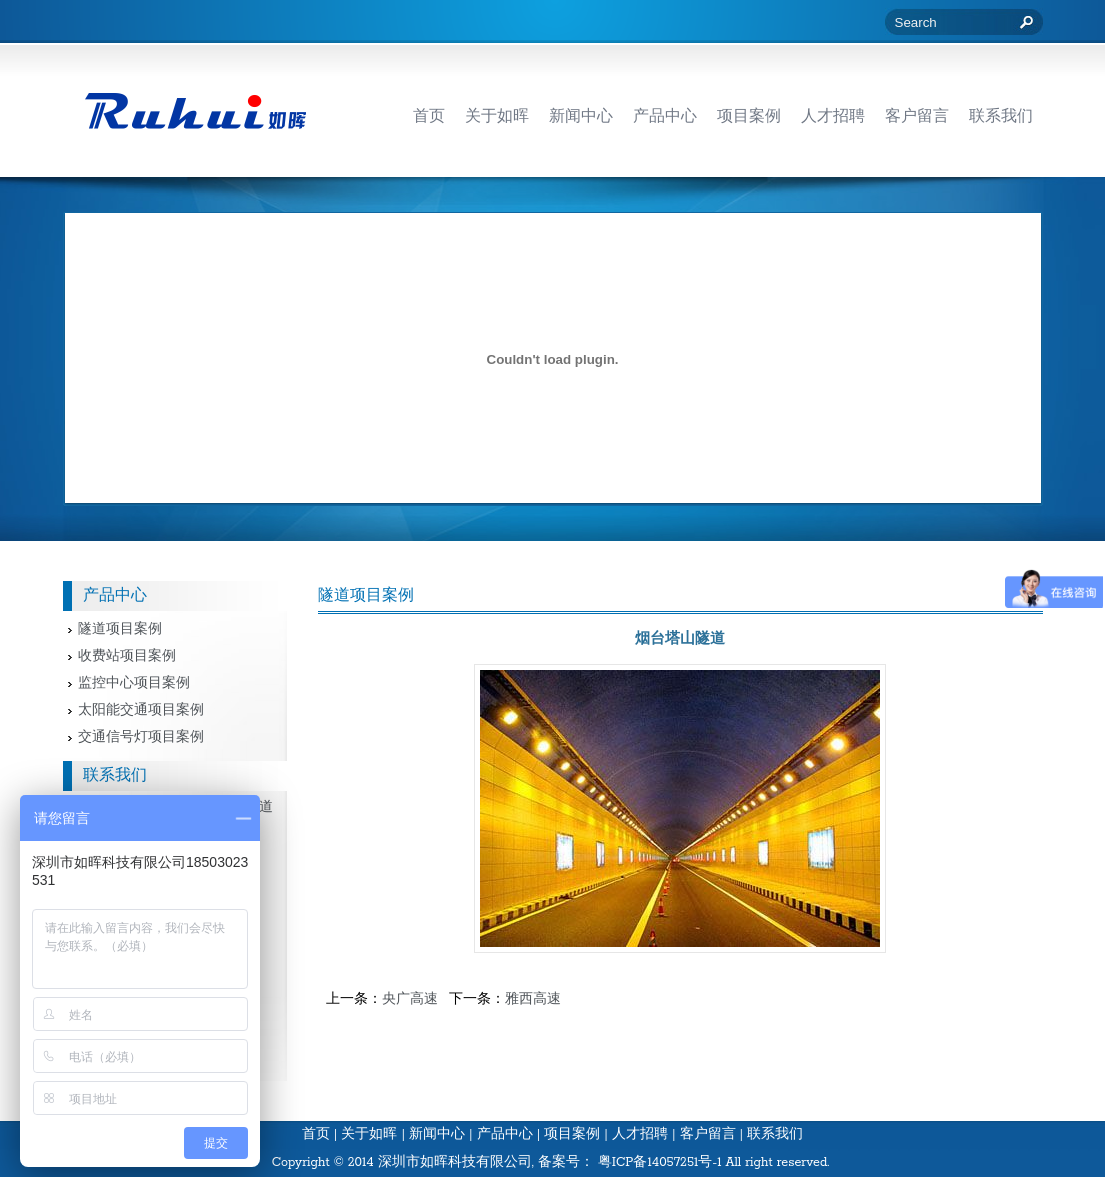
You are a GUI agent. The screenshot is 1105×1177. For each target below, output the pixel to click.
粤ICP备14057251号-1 (660, 1162)
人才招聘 (640, 1134)
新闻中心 (437, 1134)
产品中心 (505, 1134)
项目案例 (572, 1134)
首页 (316, 1134)
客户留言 (708, 1134)
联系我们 (775, 1134)
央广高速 (410, 999)
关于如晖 (369, 1134)
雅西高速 (533, 999)
